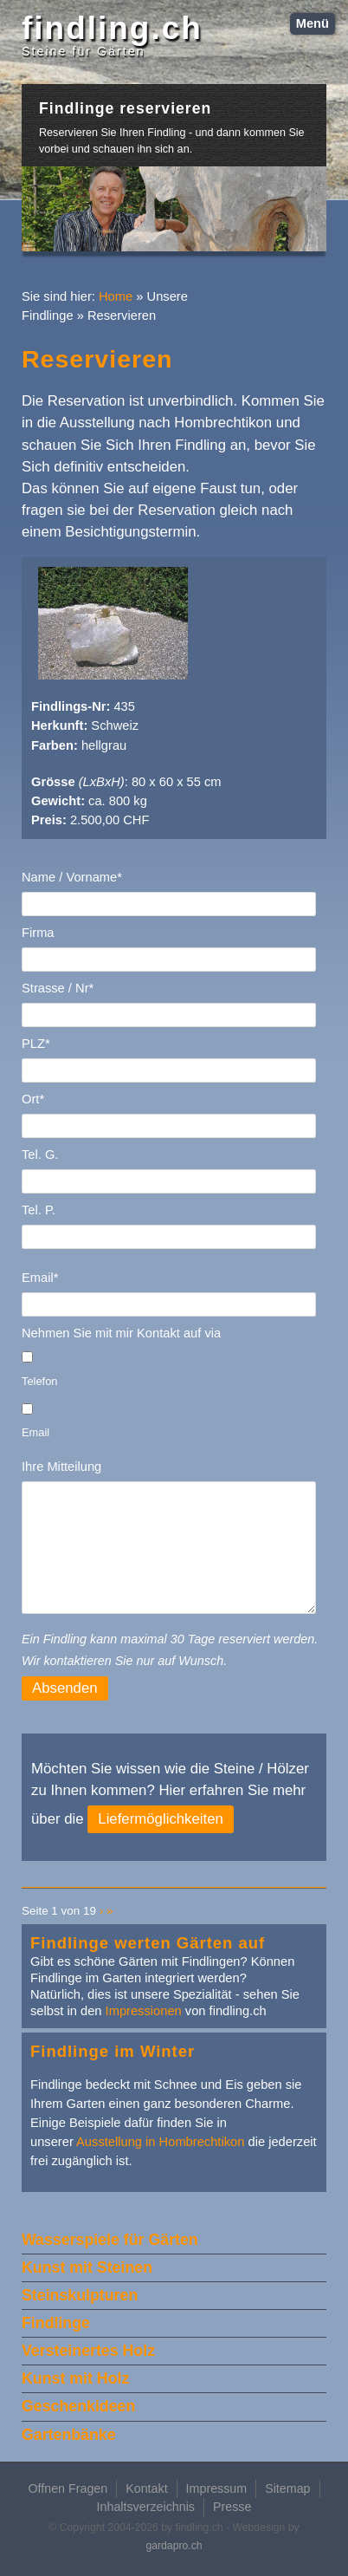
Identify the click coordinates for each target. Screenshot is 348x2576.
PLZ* (36, 1044)
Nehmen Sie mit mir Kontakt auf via (121, 1333)
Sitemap (287, 2488)
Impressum (217, 2488)
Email (35, 1432)
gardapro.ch (173, 2546)
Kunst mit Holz (75, 2378)
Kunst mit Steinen (87, 2267)
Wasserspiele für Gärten (110, 2239)
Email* (40, 1278)
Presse (232, 2507)
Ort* (33, 1099)
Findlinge (56, 2323)
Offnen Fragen (67, 2488)
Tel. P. (38, 1210)
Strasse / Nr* (57, 988)
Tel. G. (40, 1154)
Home (115, 296)
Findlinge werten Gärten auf (147, 1943)
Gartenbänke (69, 2434)
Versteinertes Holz (88, 2350)
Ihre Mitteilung (61, 1466)
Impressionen (144, 2011)
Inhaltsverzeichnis (146, 2507)
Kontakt (146, 2488)
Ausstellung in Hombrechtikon (160, 2142)
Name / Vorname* (72, 877)
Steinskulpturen (80, 2295)
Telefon (39, 1381)
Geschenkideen (78, 2406)
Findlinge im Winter (112, 2051)
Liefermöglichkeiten (160, 1819)
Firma (38, 933)
